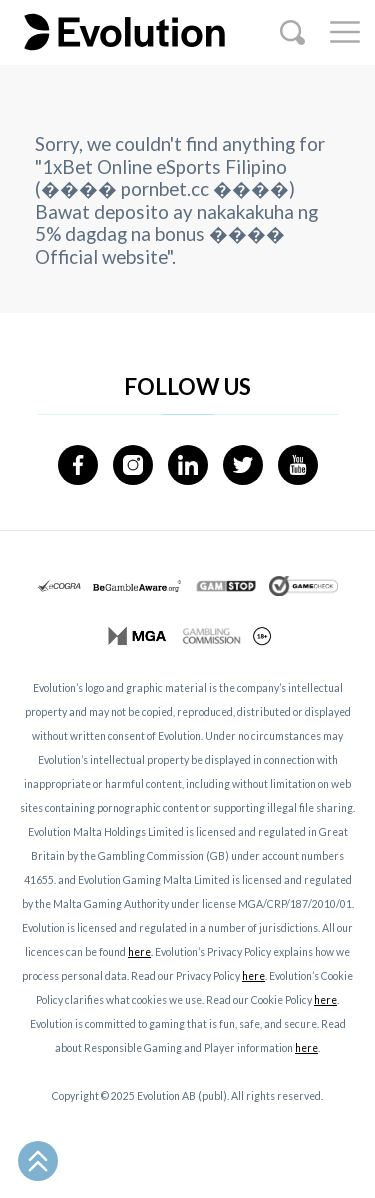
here (139, 952)
